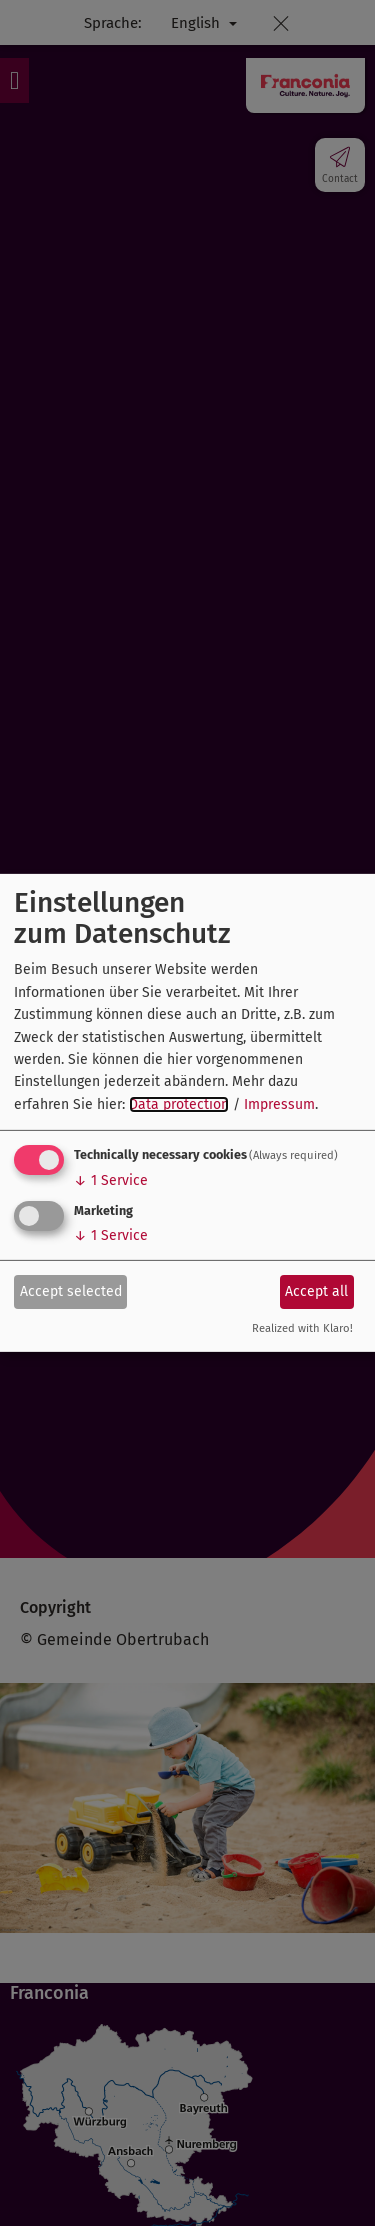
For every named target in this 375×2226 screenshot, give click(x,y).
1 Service (111, 1180)
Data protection (179, 1104)
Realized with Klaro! (302, 1328)
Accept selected (71, 1290)
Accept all (316, 1290)
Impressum (279, 1104)
